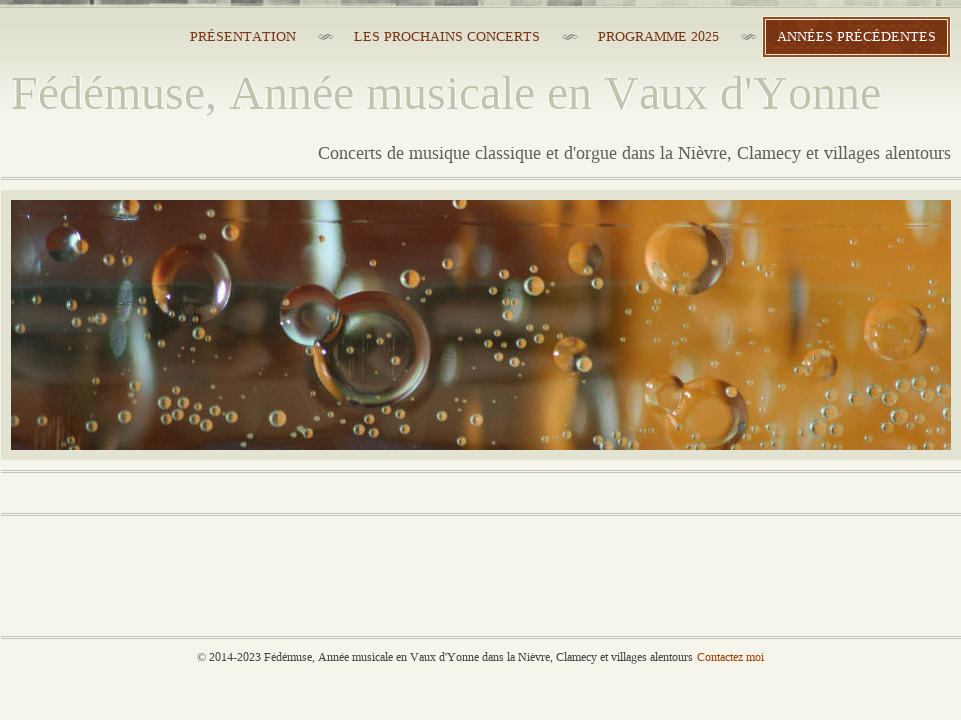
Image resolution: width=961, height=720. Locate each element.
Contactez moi (730, 657)
